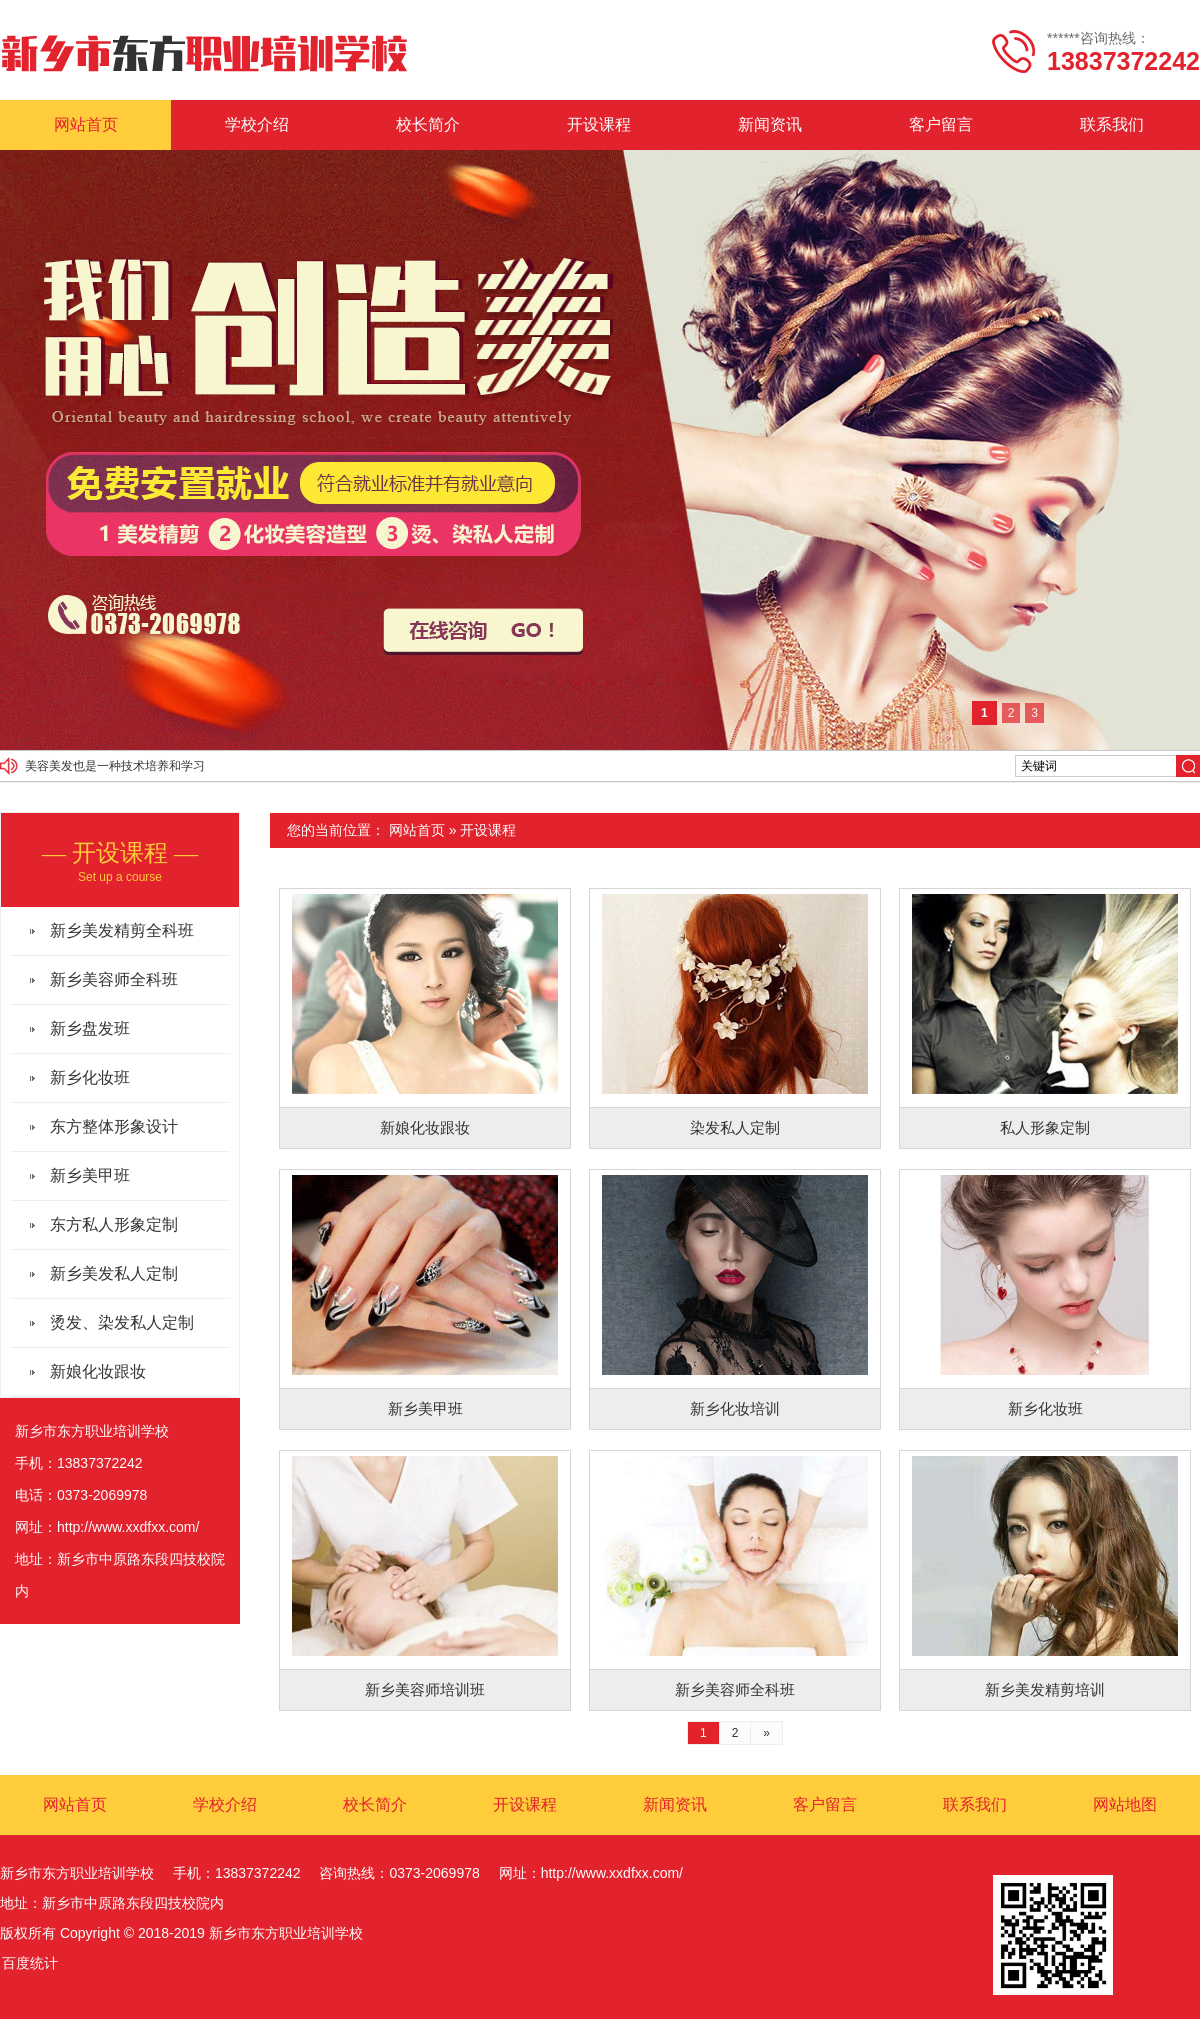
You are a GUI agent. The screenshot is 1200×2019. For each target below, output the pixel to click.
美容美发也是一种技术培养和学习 (115, 766)
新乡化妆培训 (735, 1408)
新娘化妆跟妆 (425, 1127)
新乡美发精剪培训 (1045, 1689)
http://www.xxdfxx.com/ (128, 1527)
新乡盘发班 (90, 1028)
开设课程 (599, 124)
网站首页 (86, 124)
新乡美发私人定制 (114, 1273)
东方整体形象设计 (114, 1126)
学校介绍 (257, 124)
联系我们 (1112, 124)
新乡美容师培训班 (425, 1689)
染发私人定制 (735, 1127)
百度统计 (30, 1963)
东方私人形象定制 (114, 1224)
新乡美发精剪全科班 (122, 930)
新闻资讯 (770, 124)
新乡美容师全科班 (735, 1689)
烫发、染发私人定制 (122, 1322)
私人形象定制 (1045, 1127)
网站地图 (1125, 1804)
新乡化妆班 (1045, 1408)
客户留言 (941, 124)
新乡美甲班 (425, 1408)
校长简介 (428, 124)
